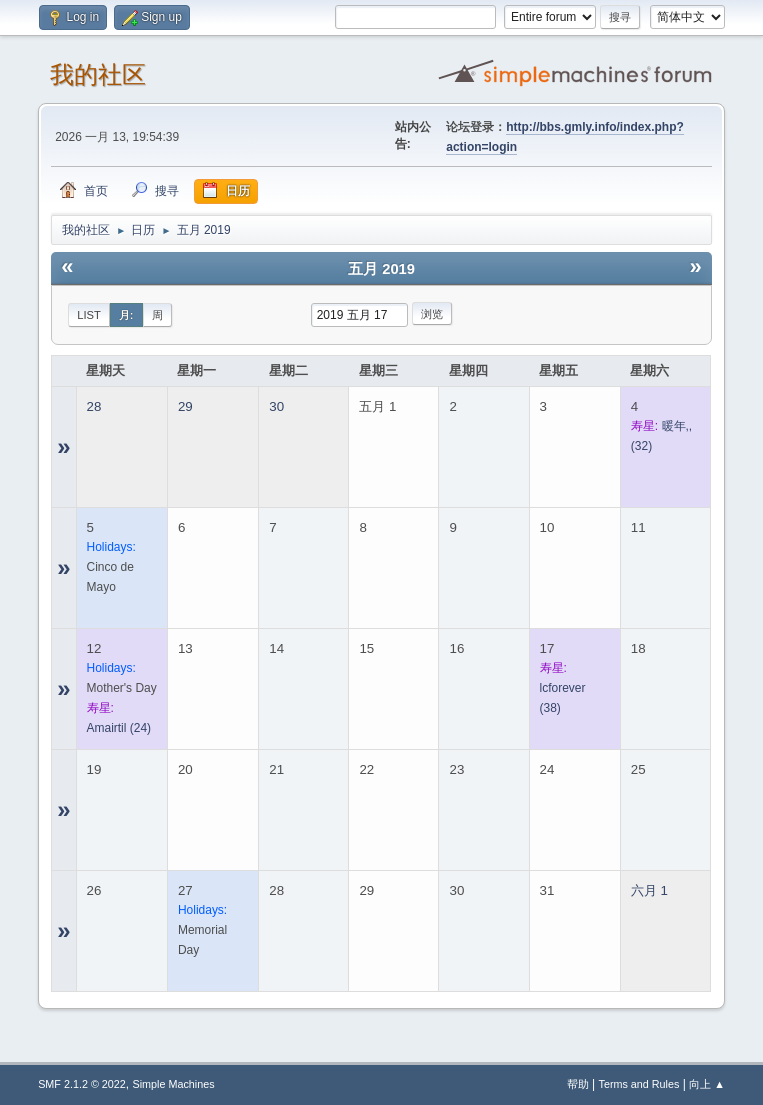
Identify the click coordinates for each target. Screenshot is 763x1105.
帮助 (578, 1084)
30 (276, 406)
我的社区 (98, 74)
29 (185, 406)
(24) (119, 728)
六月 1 (649, 890)
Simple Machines (173, 1084)
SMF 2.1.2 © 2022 (82, 1084)
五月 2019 (381, 269)
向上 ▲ (707, 1084)
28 (94, 406)
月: (126, 315)
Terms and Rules (639, 1084)
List (89, 315)
